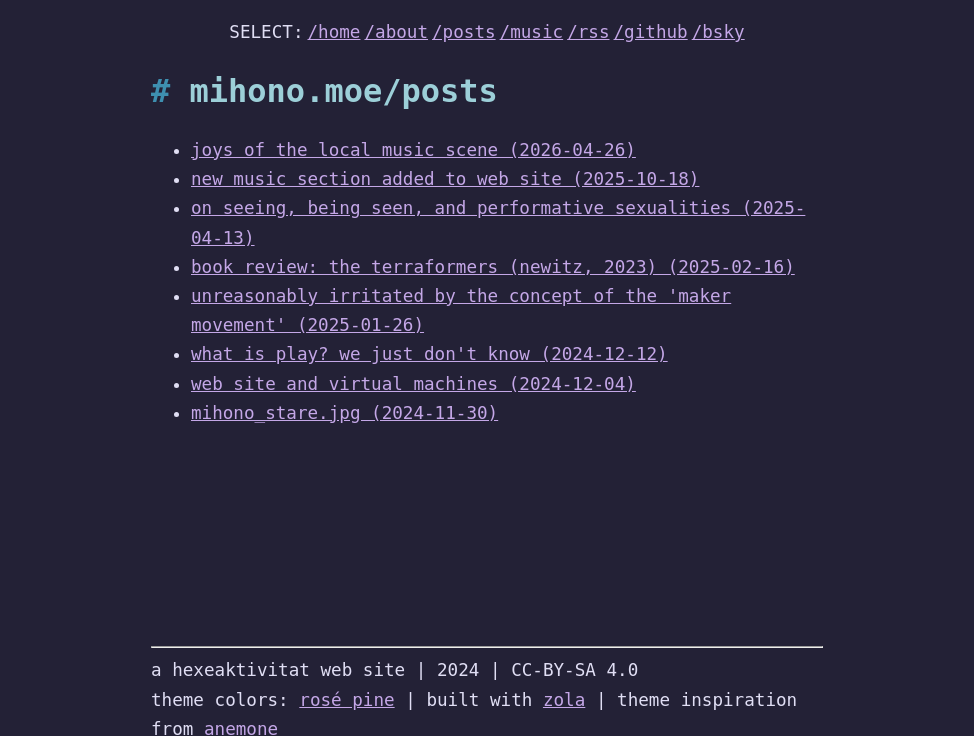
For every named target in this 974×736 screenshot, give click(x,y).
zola (564, 700)
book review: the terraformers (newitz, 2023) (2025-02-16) (493, 267)
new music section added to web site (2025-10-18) (445, 179)
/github (651, 32)
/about (396, 32)
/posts (464, 32)
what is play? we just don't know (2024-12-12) (429, 354)
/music (532, 32)
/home (334, 32)
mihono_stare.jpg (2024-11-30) (344, 413)
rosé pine (346, 700)
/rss (588, 32)
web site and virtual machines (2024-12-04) (413, 384)
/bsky (718, 32)
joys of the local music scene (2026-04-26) (413, 150)
